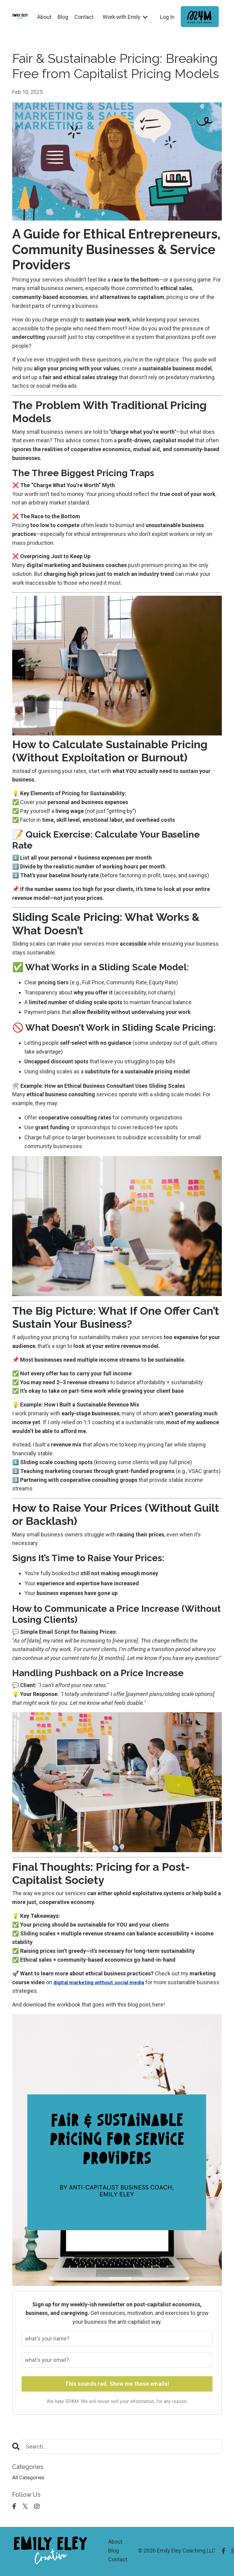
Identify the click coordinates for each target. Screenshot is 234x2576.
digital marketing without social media (102, 1982)
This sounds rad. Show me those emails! (117, 2384)
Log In (167, 17)
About (43, 17)
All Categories (29, 2478)
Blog (62, 17)
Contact (83, 17)
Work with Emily (125, 17)
